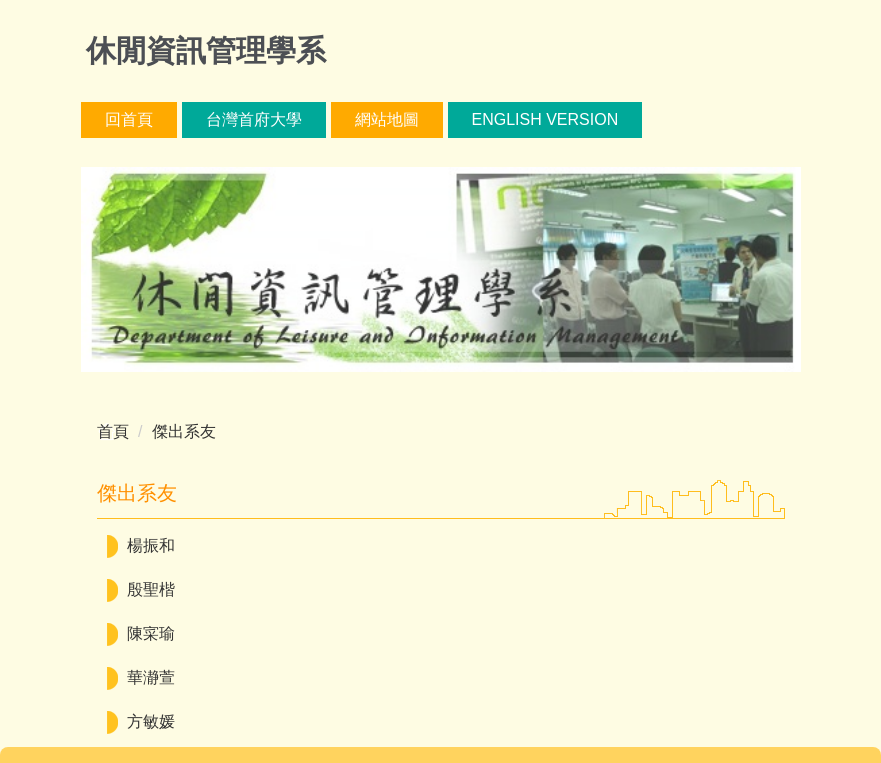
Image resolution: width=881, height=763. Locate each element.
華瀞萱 (151, 677)
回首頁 (129, 119)
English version (545, 119)
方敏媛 (151, 721)
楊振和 (151, 545)
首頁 (113, 431)
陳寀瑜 (151, 633)
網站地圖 (387, 119)
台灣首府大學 (254, 119)
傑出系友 (184, 431)
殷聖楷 (151, 589)
